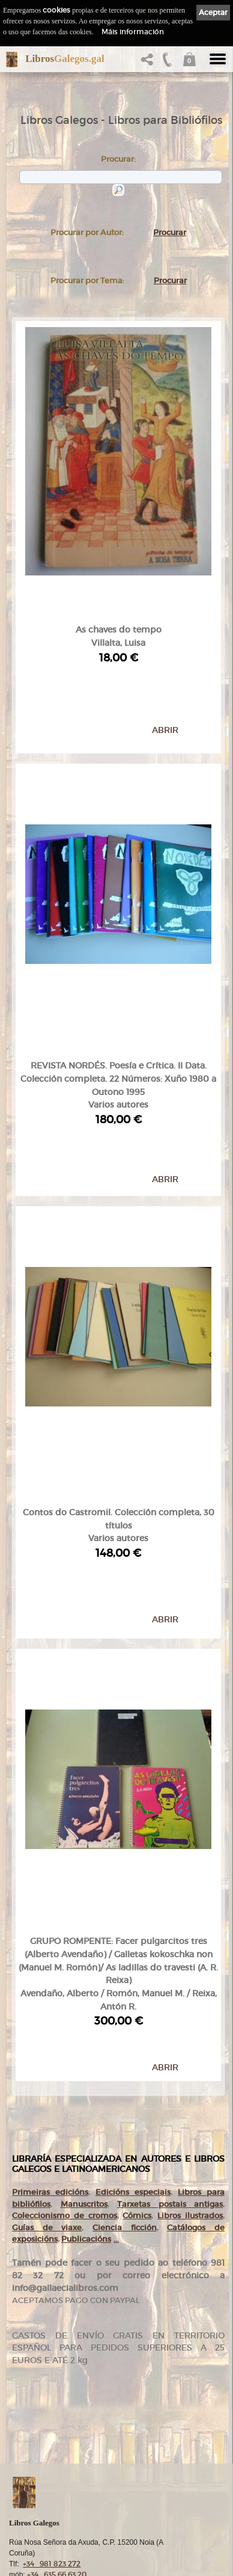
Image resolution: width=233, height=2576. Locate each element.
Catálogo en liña (46, 2428)
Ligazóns (35, 2532)
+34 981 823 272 (51, 2350)
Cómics (137, 1956)
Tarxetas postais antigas (170, 1944)
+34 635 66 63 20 (56, 2361)
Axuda (31, 2509)
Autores (33, 2440)
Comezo (34, 2382)
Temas (31, 2452)
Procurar (169, 232)
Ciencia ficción (124, 1968)
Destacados (39, 2463)
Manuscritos (84, 1944)
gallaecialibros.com (50, 2393)
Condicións (38, 2498)
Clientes (33, 2475)
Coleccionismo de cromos (64, 1956)
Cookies (33, 2563)
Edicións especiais (133, 1932)
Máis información (132, 31)
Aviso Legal (38, 2543)
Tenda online (42, 2417)
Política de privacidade (56, 2553)
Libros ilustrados (190, 1956)
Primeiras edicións (50, 1932)
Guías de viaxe (47, 1968)
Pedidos (33, 2487)
